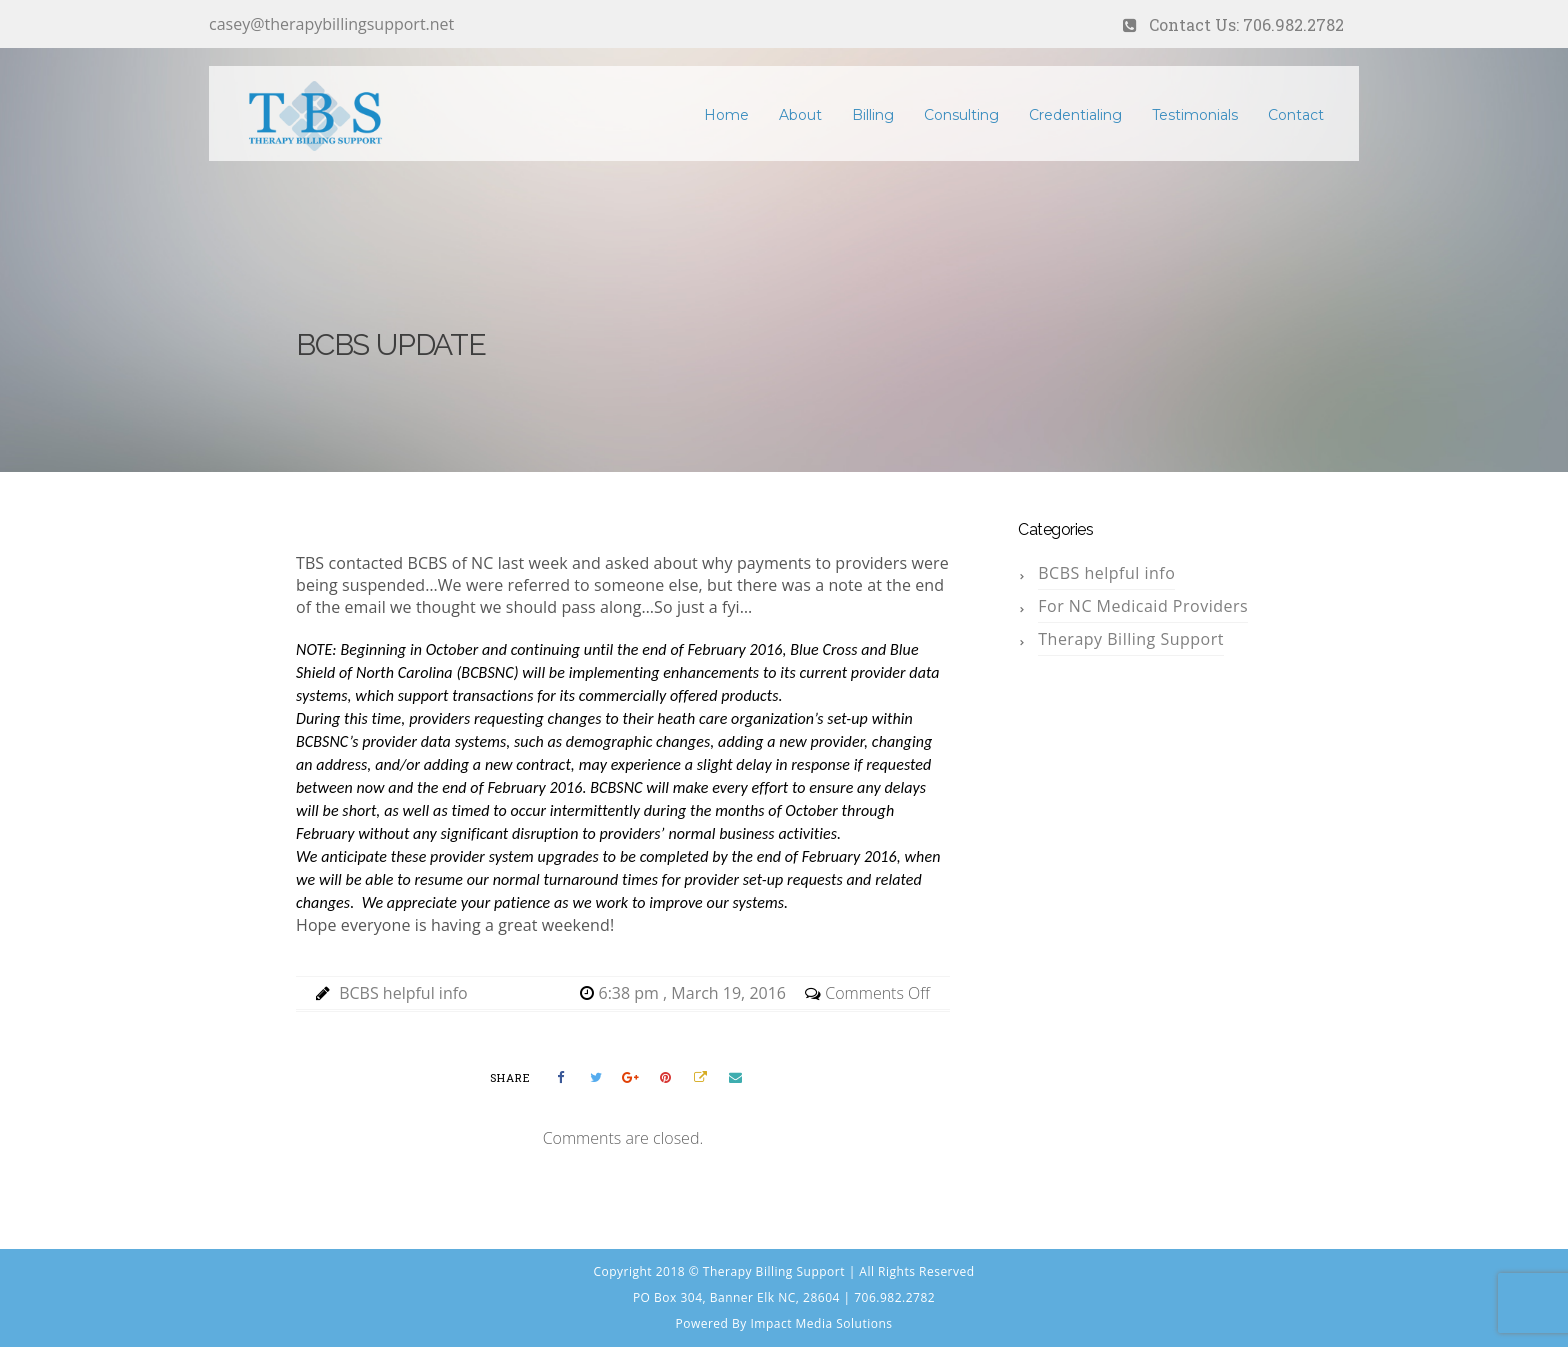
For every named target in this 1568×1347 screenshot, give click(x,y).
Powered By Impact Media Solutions (783, 1323)
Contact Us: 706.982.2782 (1246, 24)
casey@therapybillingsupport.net (331, 24)
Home (726, 115)
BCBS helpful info (403, 993)
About (800, 115)
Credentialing (1075, 115)
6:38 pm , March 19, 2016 (694, 993)
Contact (1296, 115)
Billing (873, 115)
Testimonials (1195, 115)
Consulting (961, 115)
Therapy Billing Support (1131, 639)
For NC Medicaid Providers (1143, 606)
